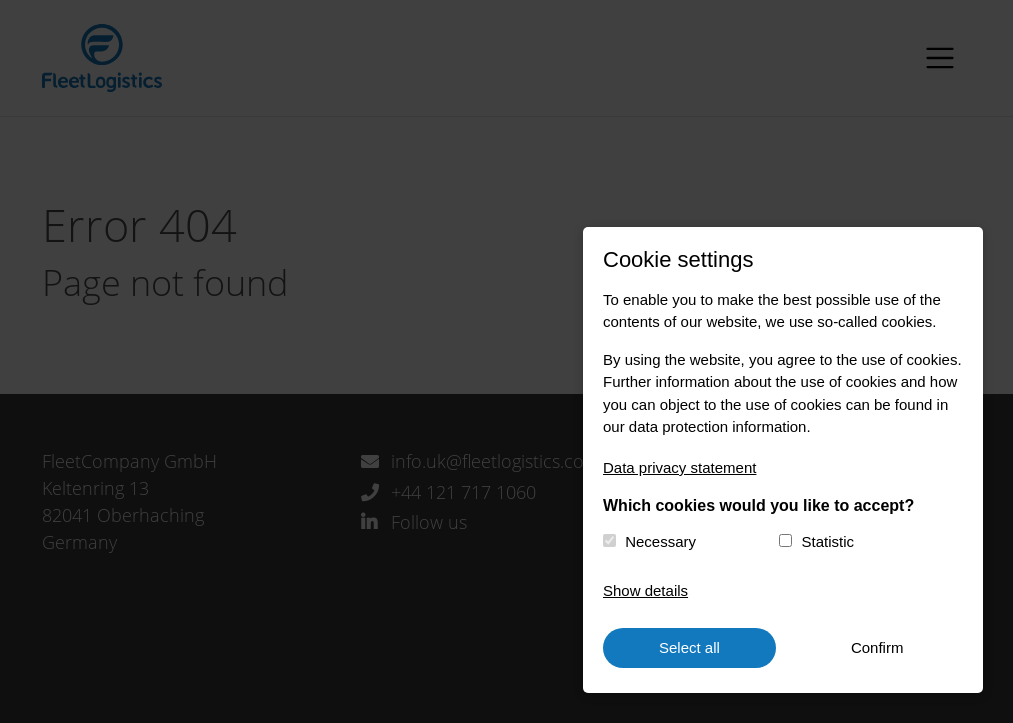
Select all (689, 647)
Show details (645, 590)
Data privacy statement (679, 467)
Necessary (660, 541)
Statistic (828, 541)
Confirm (877, 647)
